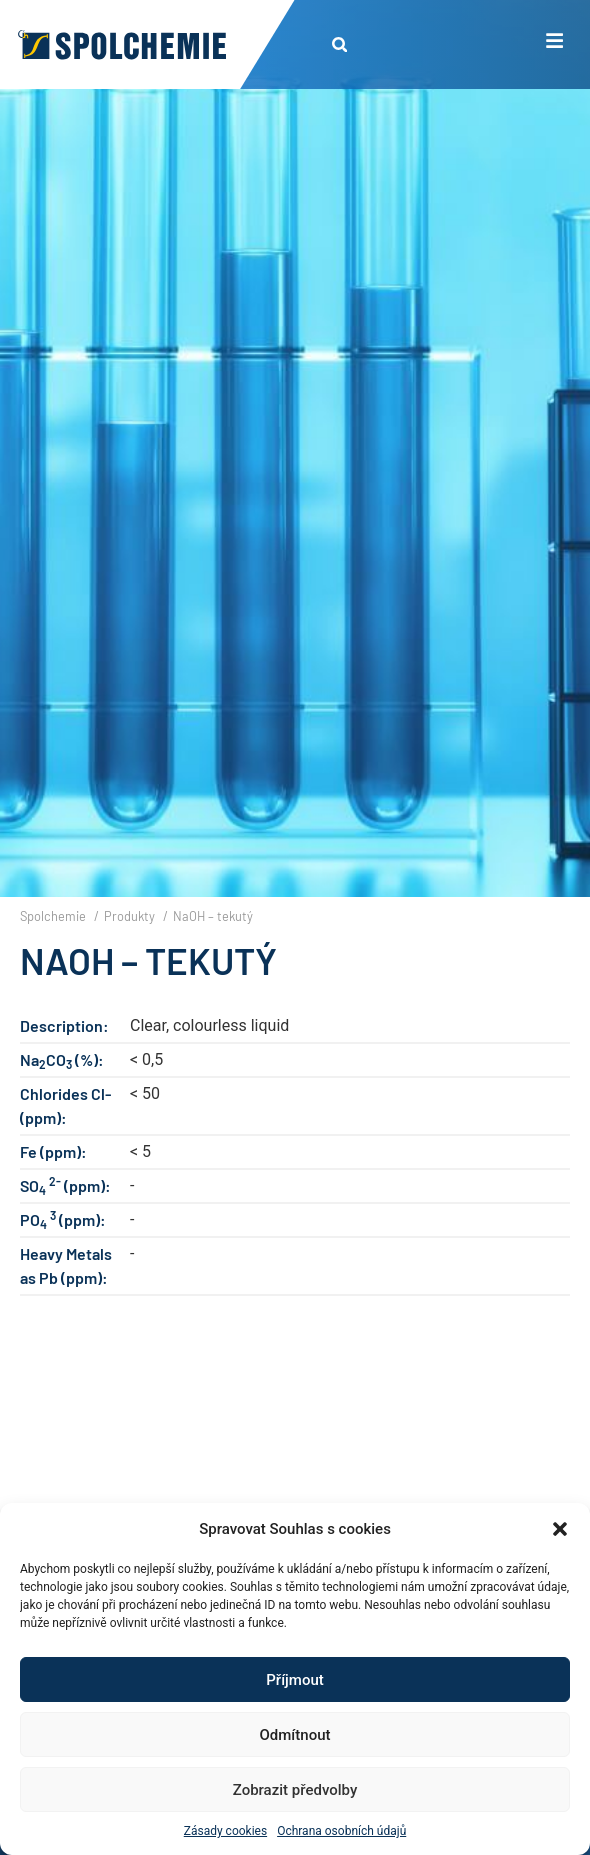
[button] (560, 1529)
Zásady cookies (225, 1831)
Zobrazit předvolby (295, 1790)
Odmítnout (295, 1735)
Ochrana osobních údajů (341, 1831)
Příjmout (294, 1680)
